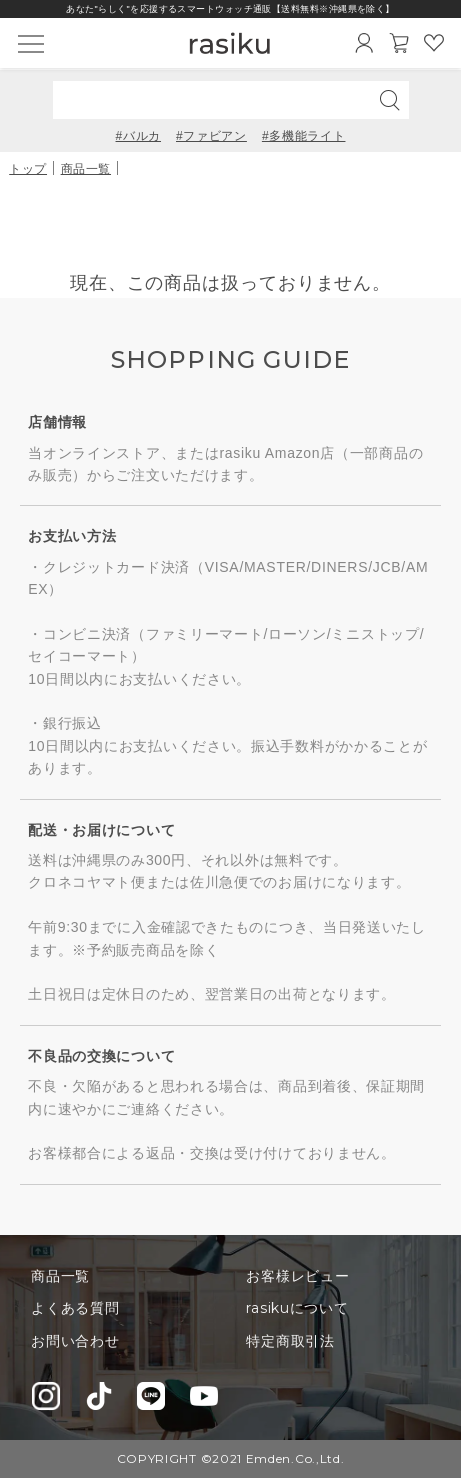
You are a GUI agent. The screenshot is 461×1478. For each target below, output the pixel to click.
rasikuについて (297, 1308)
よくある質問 (75, 1308)
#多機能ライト (304, 136)
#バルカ (138, 136)
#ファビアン (211, 136)
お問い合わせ (75, 1341)
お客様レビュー (297, 1276)
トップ (28, 168)
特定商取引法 (290, 1341)
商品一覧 (86, 168)
